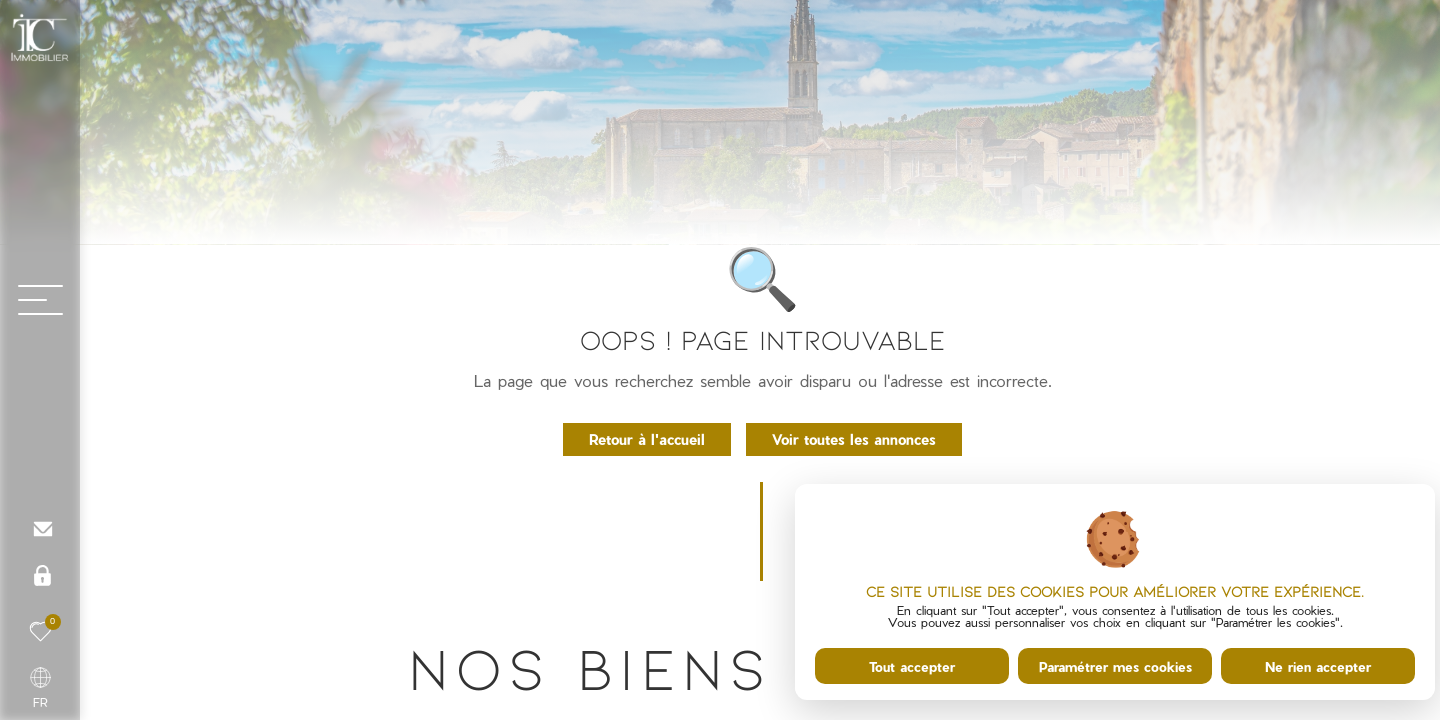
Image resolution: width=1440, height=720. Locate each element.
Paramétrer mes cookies (1115, 666)
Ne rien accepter (1318, 666)
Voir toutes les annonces (854, 439)
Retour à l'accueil (647, 439)
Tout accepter (912, 666)
